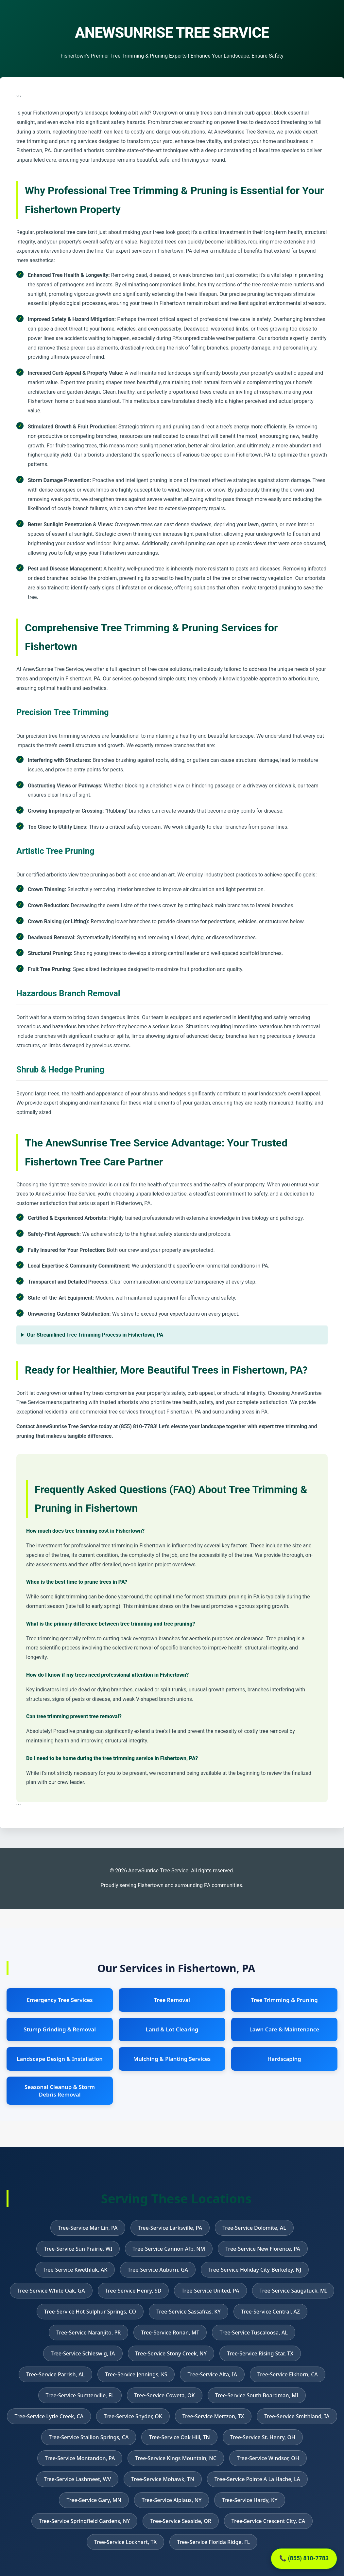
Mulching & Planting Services (172, 2059)
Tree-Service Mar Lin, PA (87, 2227)
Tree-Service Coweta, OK (164, 2395)
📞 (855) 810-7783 (304, 2558)
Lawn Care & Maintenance (284, 2029)
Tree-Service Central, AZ (270, 2311)
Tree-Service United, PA (210, 2290)
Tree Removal (172, 2000)
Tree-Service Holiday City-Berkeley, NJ (254, 2269)
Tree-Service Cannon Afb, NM (168, 2248)
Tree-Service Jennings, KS (136, 2374)
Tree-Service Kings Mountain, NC (175, 2458)
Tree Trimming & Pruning (284, 2000)
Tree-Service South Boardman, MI (257, 2395)
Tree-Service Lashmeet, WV (77, 2479)
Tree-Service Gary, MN (93, 2500)
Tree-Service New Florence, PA (262, 2248)
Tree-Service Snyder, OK (133, 2416)
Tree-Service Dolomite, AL (254, 2227)
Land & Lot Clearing (172, 2029)
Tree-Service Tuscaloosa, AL (253, 2332)
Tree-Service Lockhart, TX (125, 2542)
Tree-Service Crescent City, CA (268, 2521)
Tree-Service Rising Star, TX (260, 2353)
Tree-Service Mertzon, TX (213, 2416)
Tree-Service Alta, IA (212, 2374)
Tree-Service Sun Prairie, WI (78, 2248)
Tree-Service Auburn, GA (158, 2269)
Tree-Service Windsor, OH (268, 2458)
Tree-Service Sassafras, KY (188, 2311)
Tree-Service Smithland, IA (296, 2416)
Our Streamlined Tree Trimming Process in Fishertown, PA (95, 1335)
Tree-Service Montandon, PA (80, 2458)
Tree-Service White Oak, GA (51, 2290)
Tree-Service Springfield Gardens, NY (84, 2521)
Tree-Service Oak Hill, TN (179, 2437)
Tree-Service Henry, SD (133, 2290)
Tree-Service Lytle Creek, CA (48, 2416)
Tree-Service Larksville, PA (170, 2227)
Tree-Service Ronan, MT (170, 2332)
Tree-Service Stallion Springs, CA (89, 2437)
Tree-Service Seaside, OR (180, 2521)
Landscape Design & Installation (60, 2059)
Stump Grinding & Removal (60, 2029)
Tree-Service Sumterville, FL (80, 2395)
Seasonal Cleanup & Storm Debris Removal (60, 2090)
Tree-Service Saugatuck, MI (293, 2290)
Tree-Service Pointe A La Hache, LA (257, 2479)
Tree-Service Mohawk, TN (162, 2479)
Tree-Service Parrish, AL (55, 2374)
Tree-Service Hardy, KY (249, 2500)
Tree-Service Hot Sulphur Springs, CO (90, 2311)
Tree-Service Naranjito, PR (88, 2332)
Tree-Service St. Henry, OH (262, 2437)
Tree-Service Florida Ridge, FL (213, 2542)
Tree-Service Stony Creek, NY (171, 2353)
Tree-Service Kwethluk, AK (75, 2269)
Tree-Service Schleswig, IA (83, 2353)
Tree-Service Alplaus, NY (171, 2500)
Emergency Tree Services (60, 2000)
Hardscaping (284, 2059)
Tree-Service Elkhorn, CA (287, 2374)
